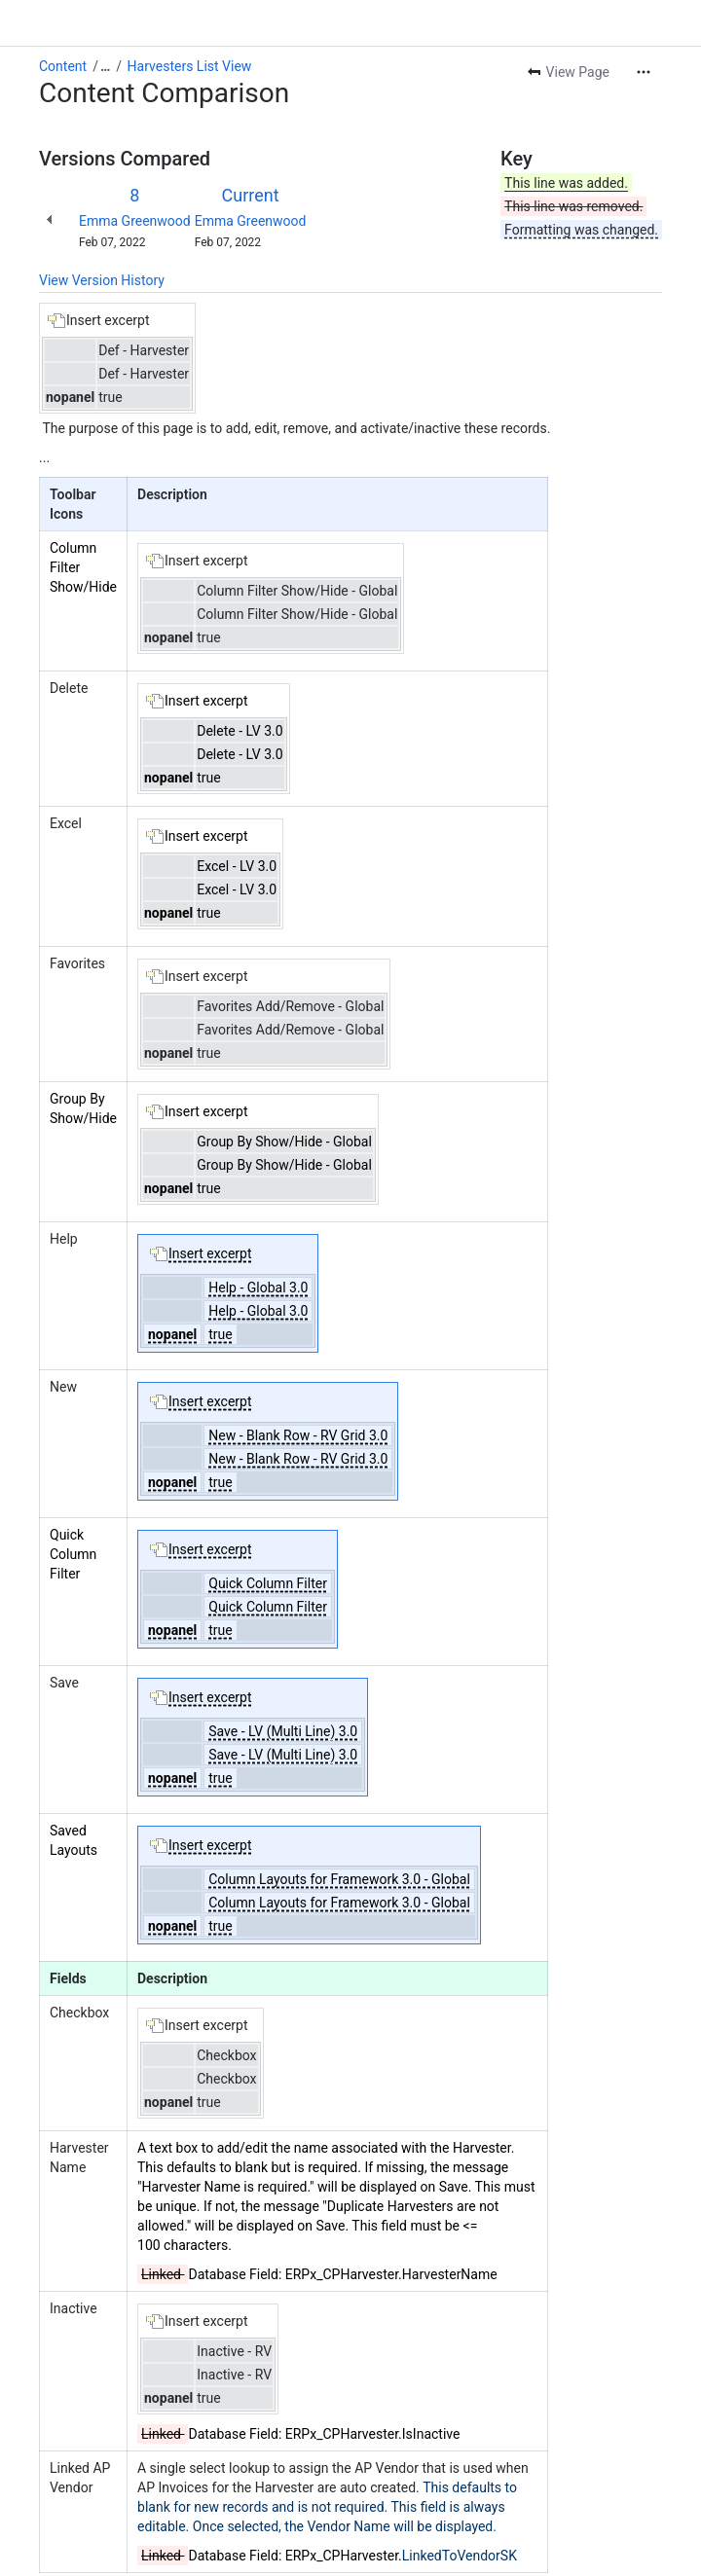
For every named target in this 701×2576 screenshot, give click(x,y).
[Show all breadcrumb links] (105, 66)
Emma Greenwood (135, 221)
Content (63, 66)
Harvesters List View (190, 66)
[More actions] (643, 72)
